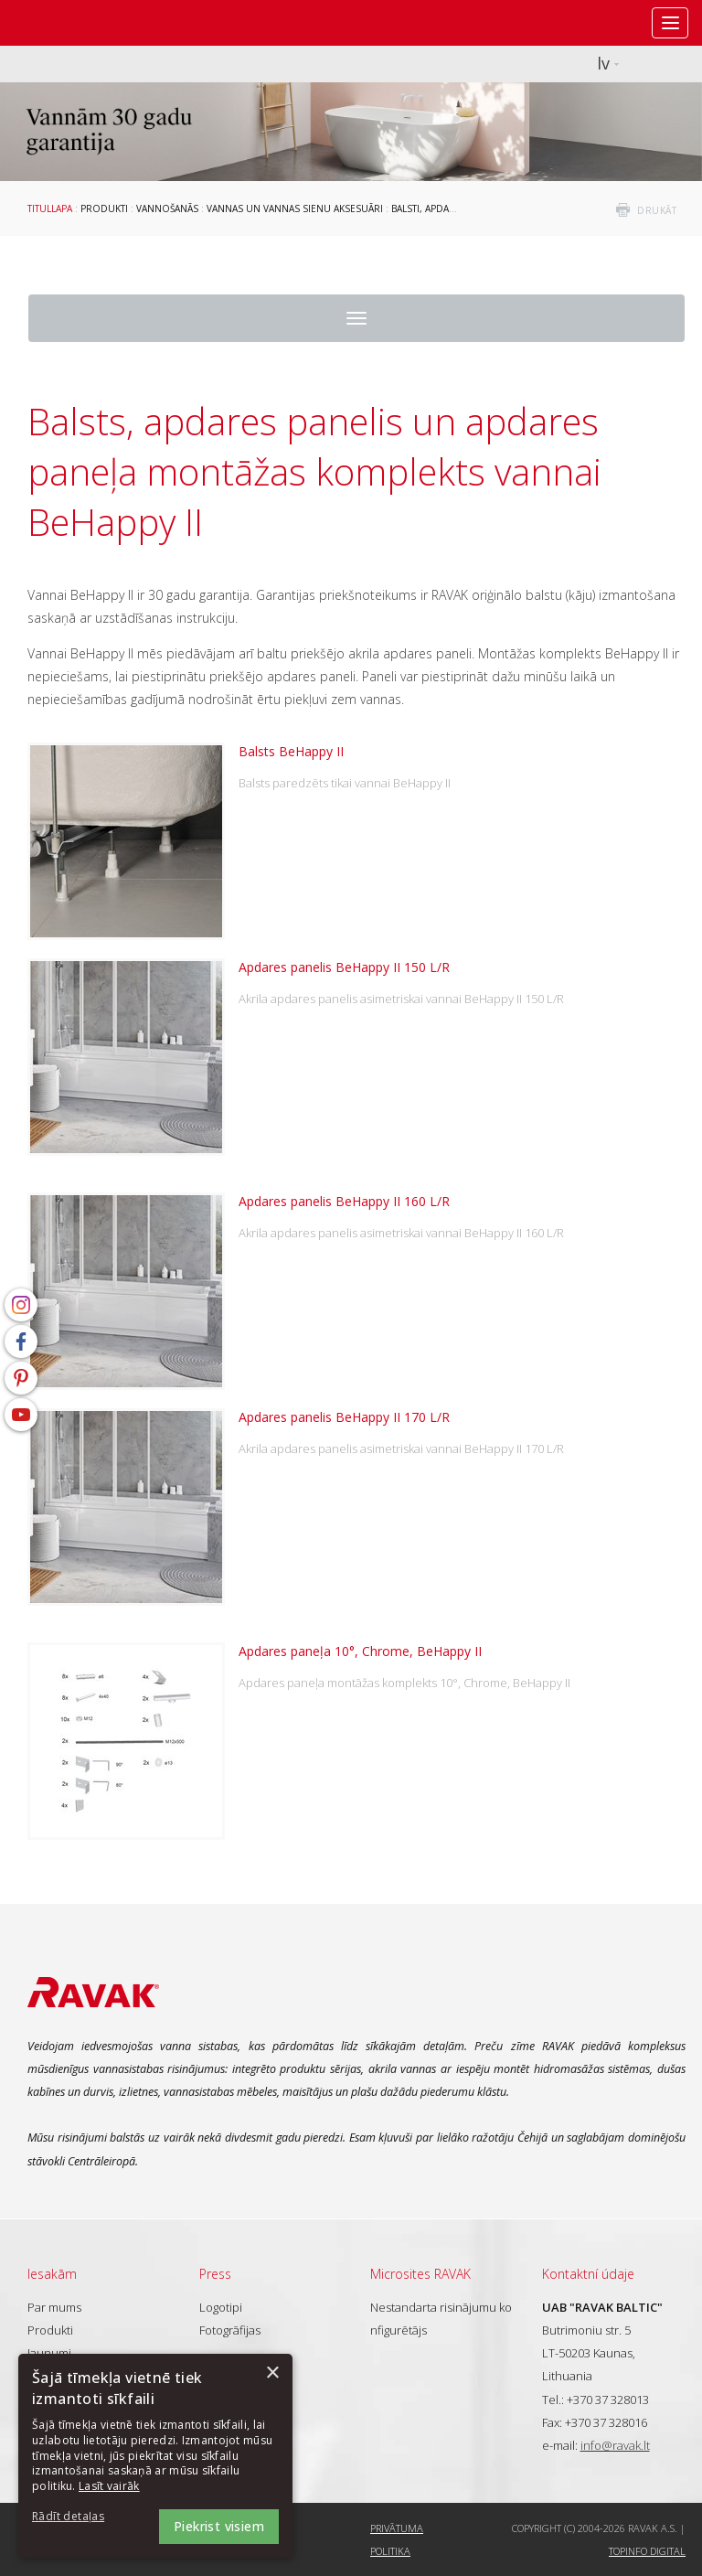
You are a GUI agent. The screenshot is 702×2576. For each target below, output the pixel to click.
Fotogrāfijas (230, 2330)
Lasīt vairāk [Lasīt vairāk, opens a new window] (109, 2486)
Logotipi (220, 2307)
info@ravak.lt (615, 2445)
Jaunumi (49, 2353)
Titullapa (49, 208)
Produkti (104, 208)
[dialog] (155, 2456)
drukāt (656, 210)
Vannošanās (167, 208)
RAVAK (69, 23)
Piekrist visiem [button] (219, 2526)
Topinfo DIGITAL (647, 2551)
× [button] (272, 2373)
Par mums (54, 2307)
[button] (82, 2517)
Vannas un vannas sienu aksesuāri (295, 208)
